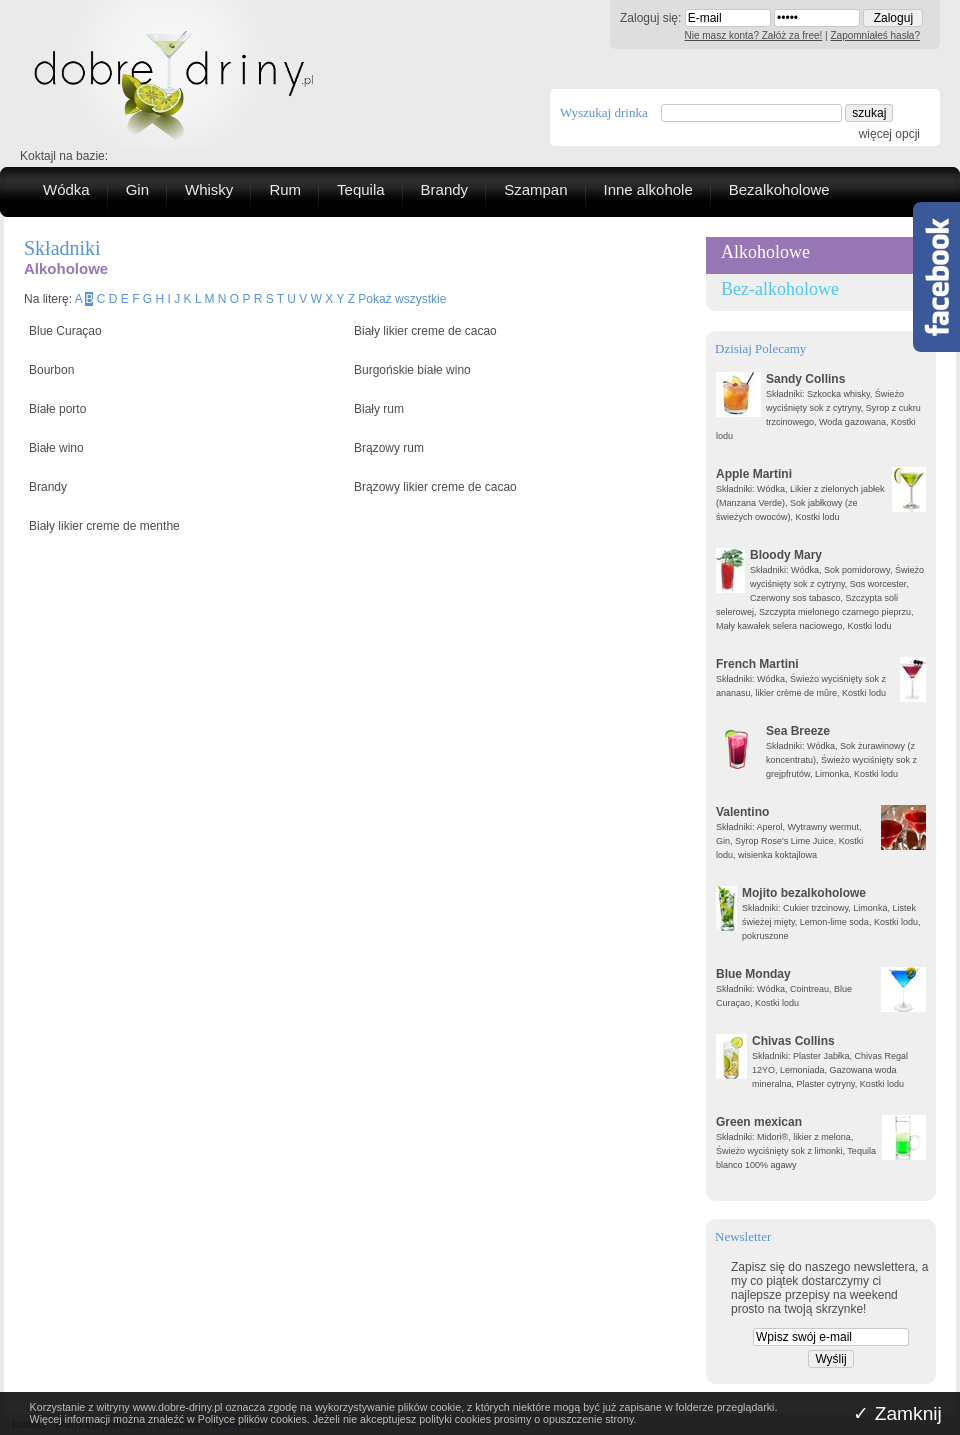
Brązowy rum (389, 448)
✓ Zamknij (897, 1413)
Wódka (66, 189)
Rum (285, 189)
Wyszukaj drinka (604, 112)
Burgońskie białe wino (412, 370)
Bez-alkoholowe (780, 289)
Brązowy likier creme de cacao (435, 487)
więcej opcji (889, 134)
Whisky (209, 189)
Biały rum (379, 409)
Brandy (445, 189)
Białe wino (56, 448)
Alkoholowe (765, 252)
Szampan (535, 189)
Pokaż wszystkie (402, 299)
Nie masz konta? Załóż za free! (754, 35)
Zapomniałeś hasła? (876, 35)
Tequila (361, 189)
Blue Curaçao (65, 331)
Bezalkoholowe (779, 189)
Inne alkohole (648, 189)
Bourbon (51, 370)
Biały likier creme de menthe (104, 526)
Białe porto (57, 409)
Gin (137, 189)
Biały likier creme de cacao (425, 331)
